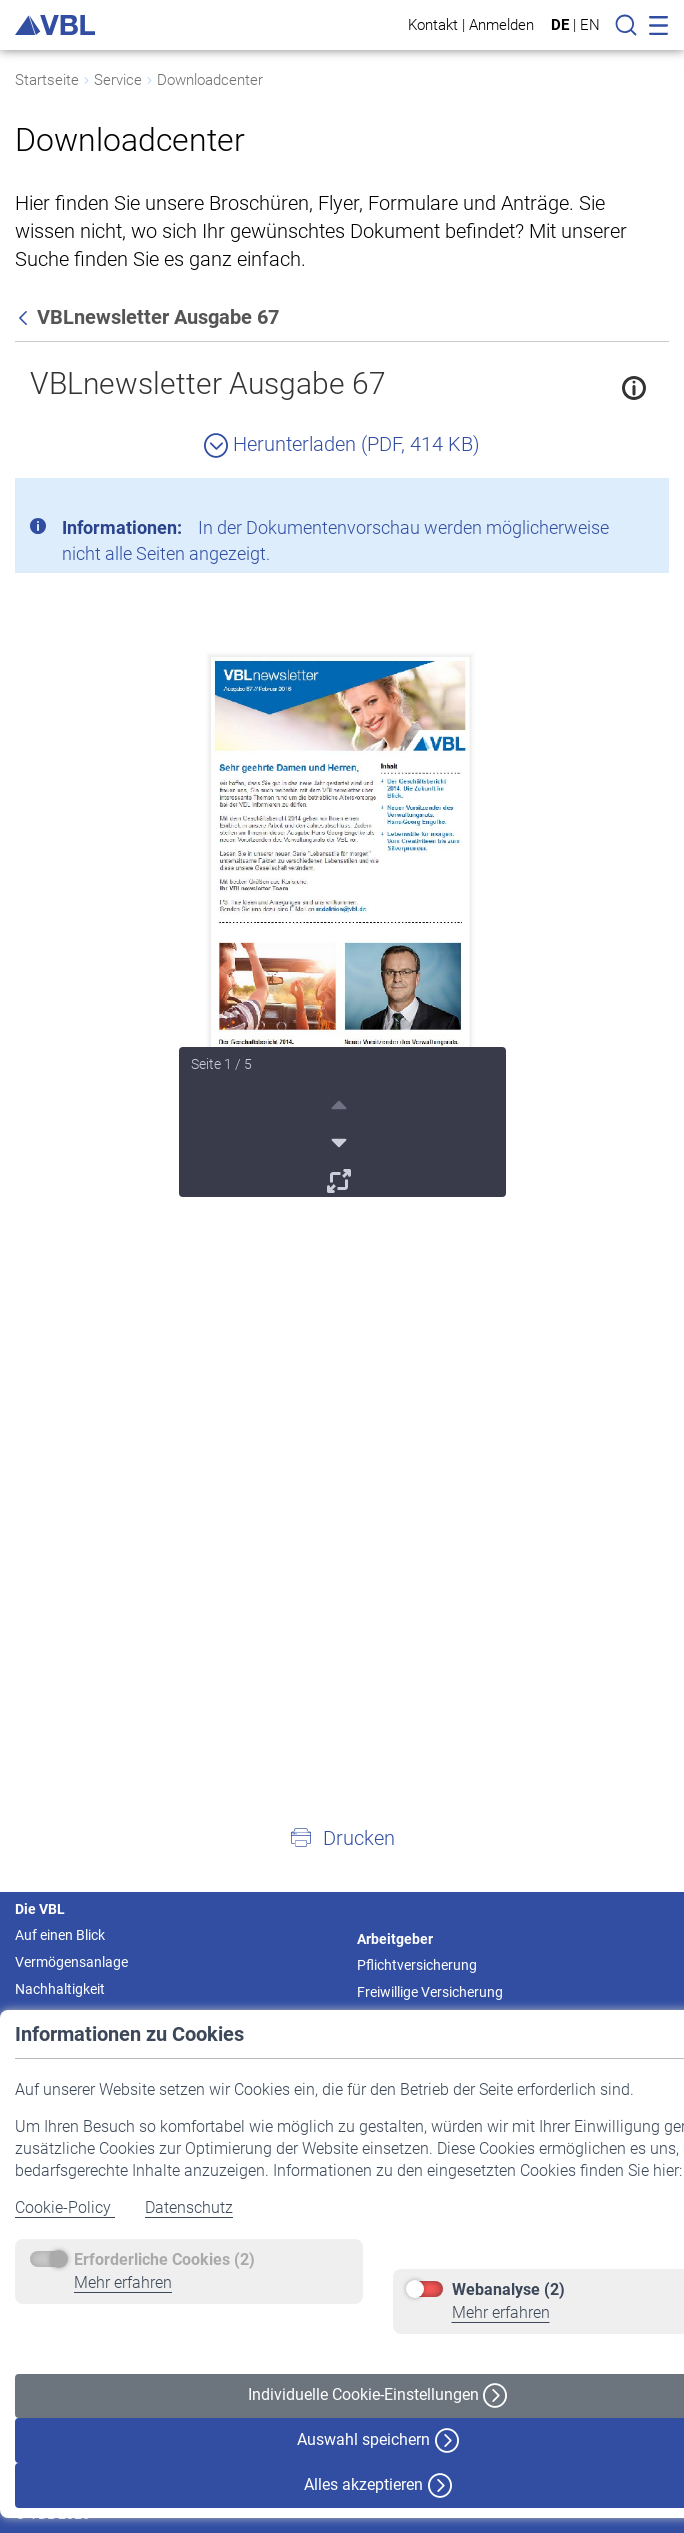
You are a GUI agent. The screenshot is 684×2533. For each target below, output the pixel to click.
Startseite (47, 80)
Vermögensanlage (71, 1962)
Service (118, 80)
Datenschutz (189, 2207)
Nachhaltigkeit (60, 1989)
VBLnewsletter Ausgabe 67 (208, 383)
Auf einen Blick (60, 1935)
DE (560, 25)
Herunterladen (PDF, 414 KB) (342, 444)
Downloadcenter (210, 80)
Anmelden (501, 24)
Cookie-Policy (65, 2207)
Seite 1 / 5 (221, 1064)
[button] (342, 1837)
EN (590, 25)
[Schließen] (599, 501)
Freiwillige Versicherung (430, 1992)
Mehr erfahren (123, 2282)
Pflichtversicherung (417, 1965)
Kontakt (433, 24)
